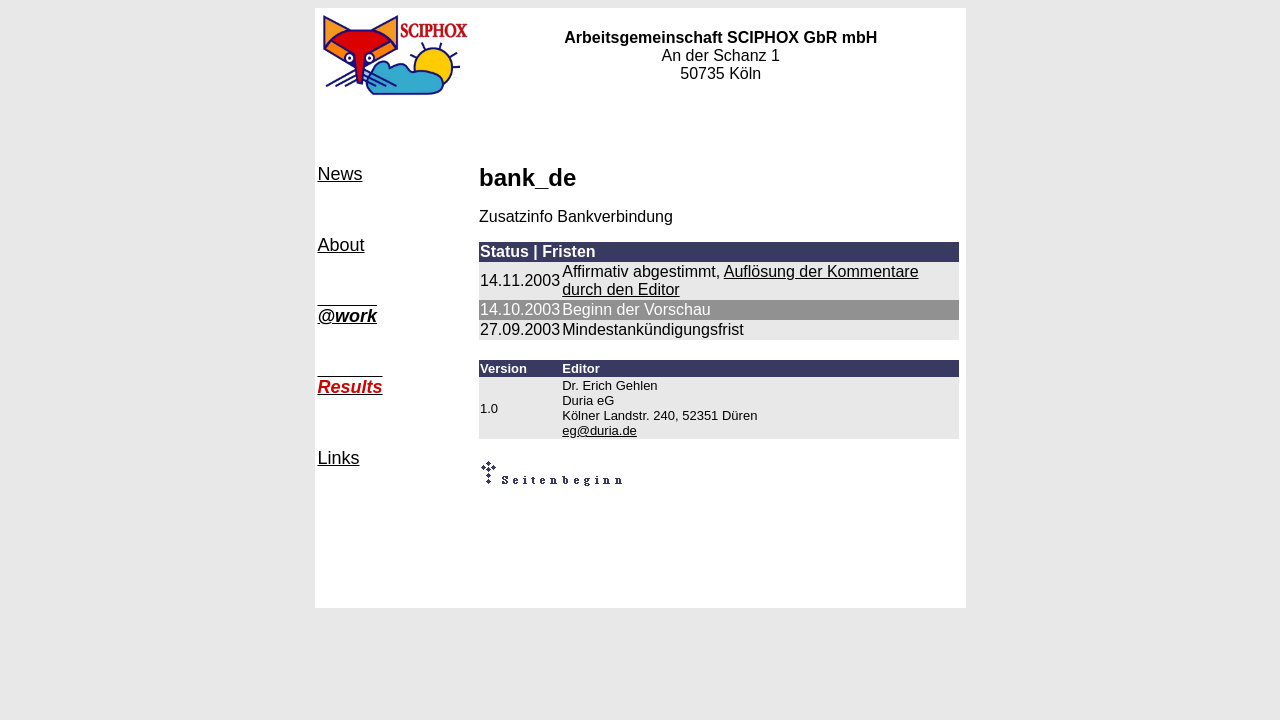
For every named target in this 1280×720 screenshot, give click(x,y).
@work (348, 316)
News (340, 174)
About (341, 245)
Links (339, 458)
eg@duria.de (599, 430)
